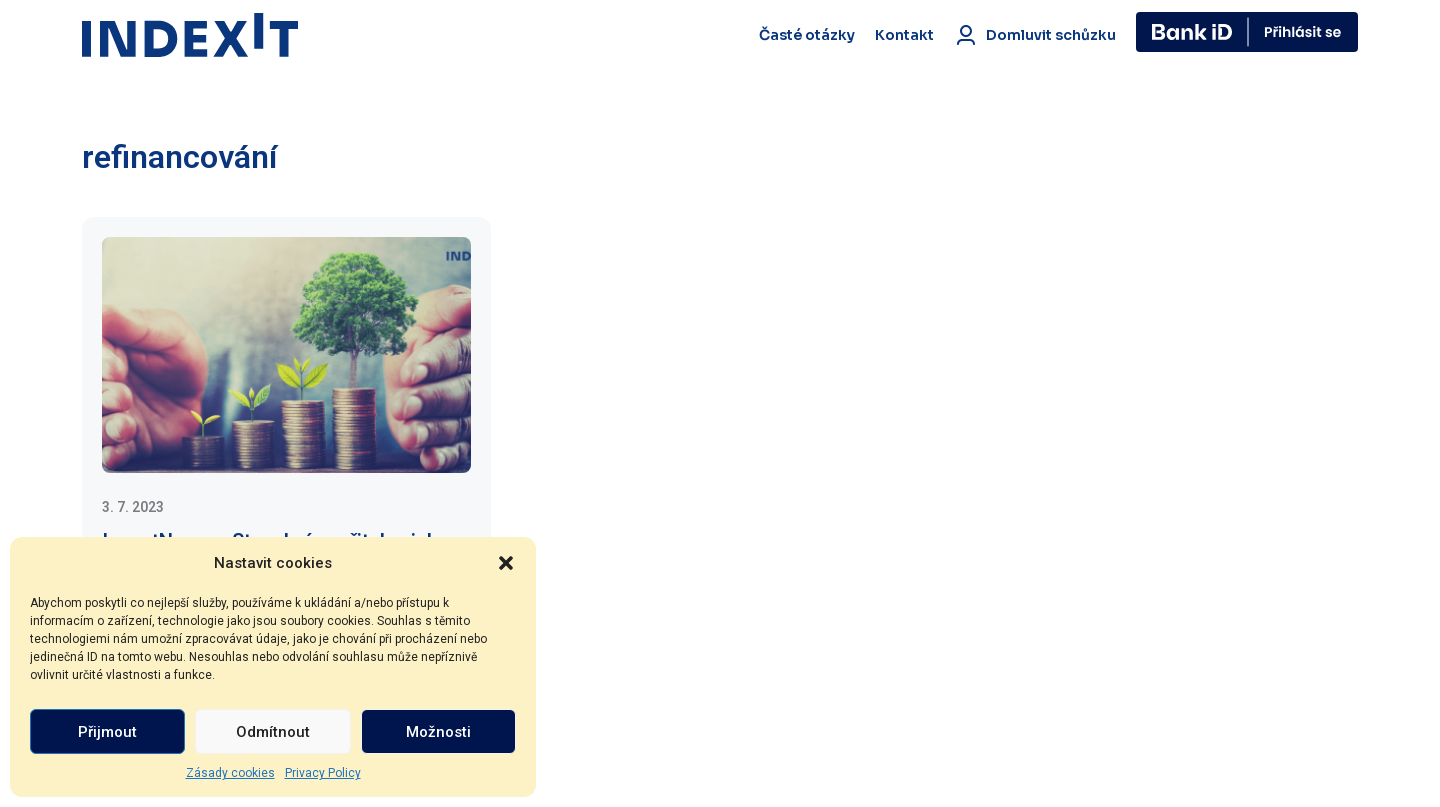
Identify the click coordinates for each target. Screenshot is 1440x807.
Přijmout (107, 732)
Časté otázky (807, 35)
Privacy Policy (323, 773)
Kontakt (904, 35)
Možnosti (438, 732)
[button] (506, 563)
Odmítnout (273, 732)
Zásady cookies (230, 773)
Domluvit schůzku (1035, 35)
